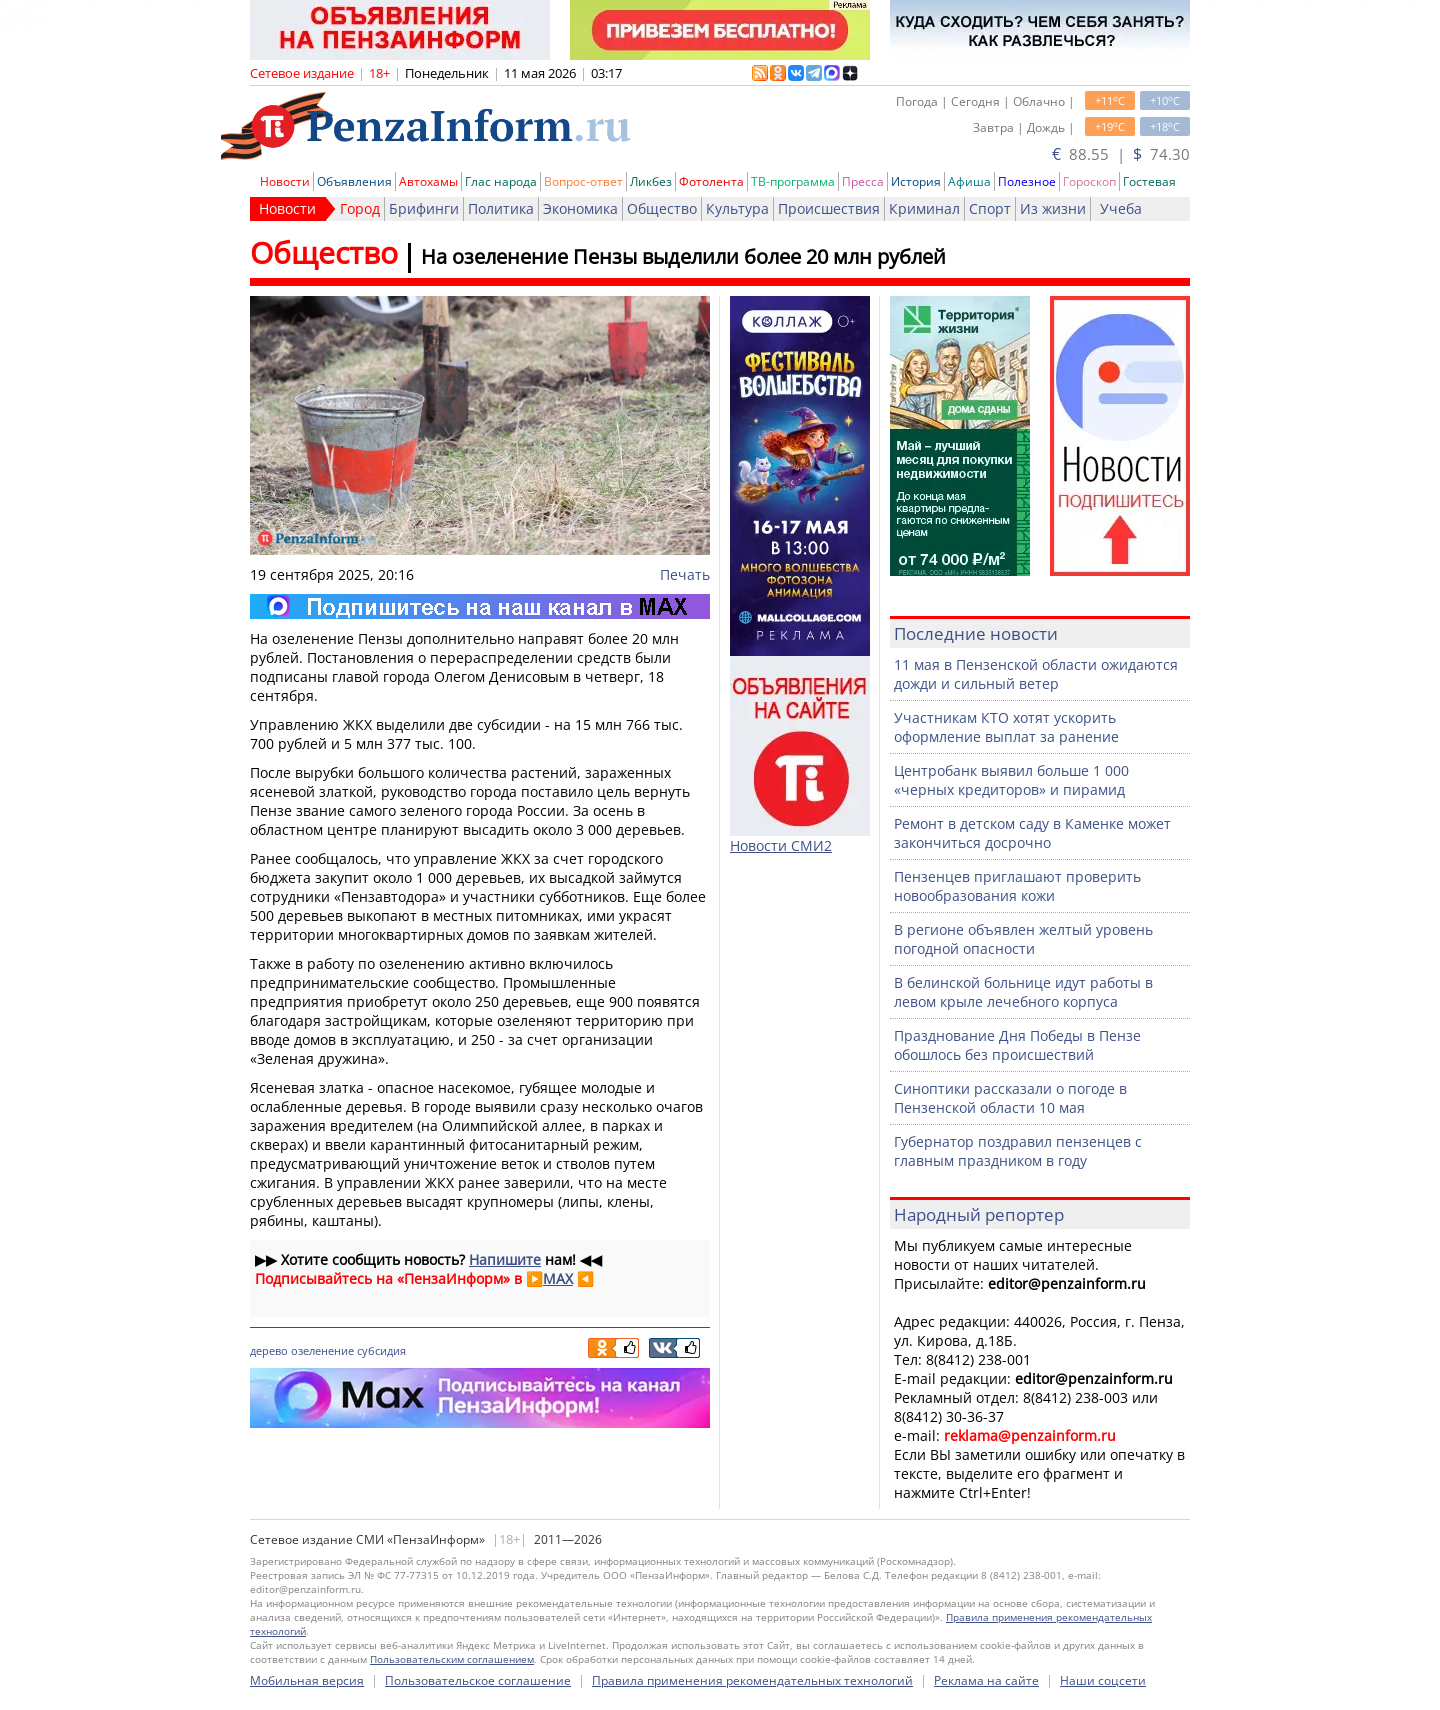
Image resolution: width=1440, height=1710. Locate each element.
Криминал (924, 208)
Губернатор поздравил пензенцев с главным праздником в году (1018, 1151)
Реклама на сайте (986, 1680)
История (916, 181)
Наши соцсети (1103, 1680)
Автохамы (428, 181)
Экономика (580, 208)
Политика (501, 208)
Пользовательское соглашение (478, 1680)
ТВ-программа (793, 181)
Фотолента (711, 181)
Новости (285, 181)
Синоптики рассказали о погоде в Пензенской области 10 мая (1010, 1098)
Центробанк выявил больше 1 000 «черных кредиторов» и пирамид (1011, 780)
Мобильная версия (307, 1680)
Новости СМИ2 (781, 845)
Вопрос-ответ (583, 181)
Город (360, 208)
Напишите (505, 1259)
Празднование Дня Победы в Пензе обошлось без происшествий (1017, 1045)
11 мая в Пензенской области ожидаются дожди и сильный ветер (1036, 674)
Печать (685, 574)
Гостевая (1149, 181)
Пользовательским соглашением (452, 1659)
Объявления (354, 181)
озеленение (322, 1350)
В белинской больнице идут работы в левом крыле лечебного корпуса (1023, 992)
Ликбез (651, 181)
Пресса (863, 181)
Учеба (1121, 208)
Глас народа (501, 181)
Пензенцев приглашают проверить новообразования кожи (1017, 886)
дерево (269, 1350)
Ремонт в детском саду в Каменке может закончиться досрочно (1032, 833)
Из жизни (1053, 208)
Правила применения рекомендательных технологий (752, 1680)
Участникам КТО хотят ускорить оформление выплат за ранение (1006, 727)
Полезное (1027, 181)
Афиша (969, 181)
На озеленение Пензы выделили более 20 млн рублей (683, 256)
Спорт (990, 208)
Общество (662, 208)
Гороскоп (1089, 181)
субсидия (381, 1350)
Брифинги (424, 208)
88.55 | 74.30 (1121, 154)
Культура (737, 208)
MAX (558, 1278)
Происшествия (829, 208)
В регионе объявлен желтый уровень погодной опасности (1023, 939)
